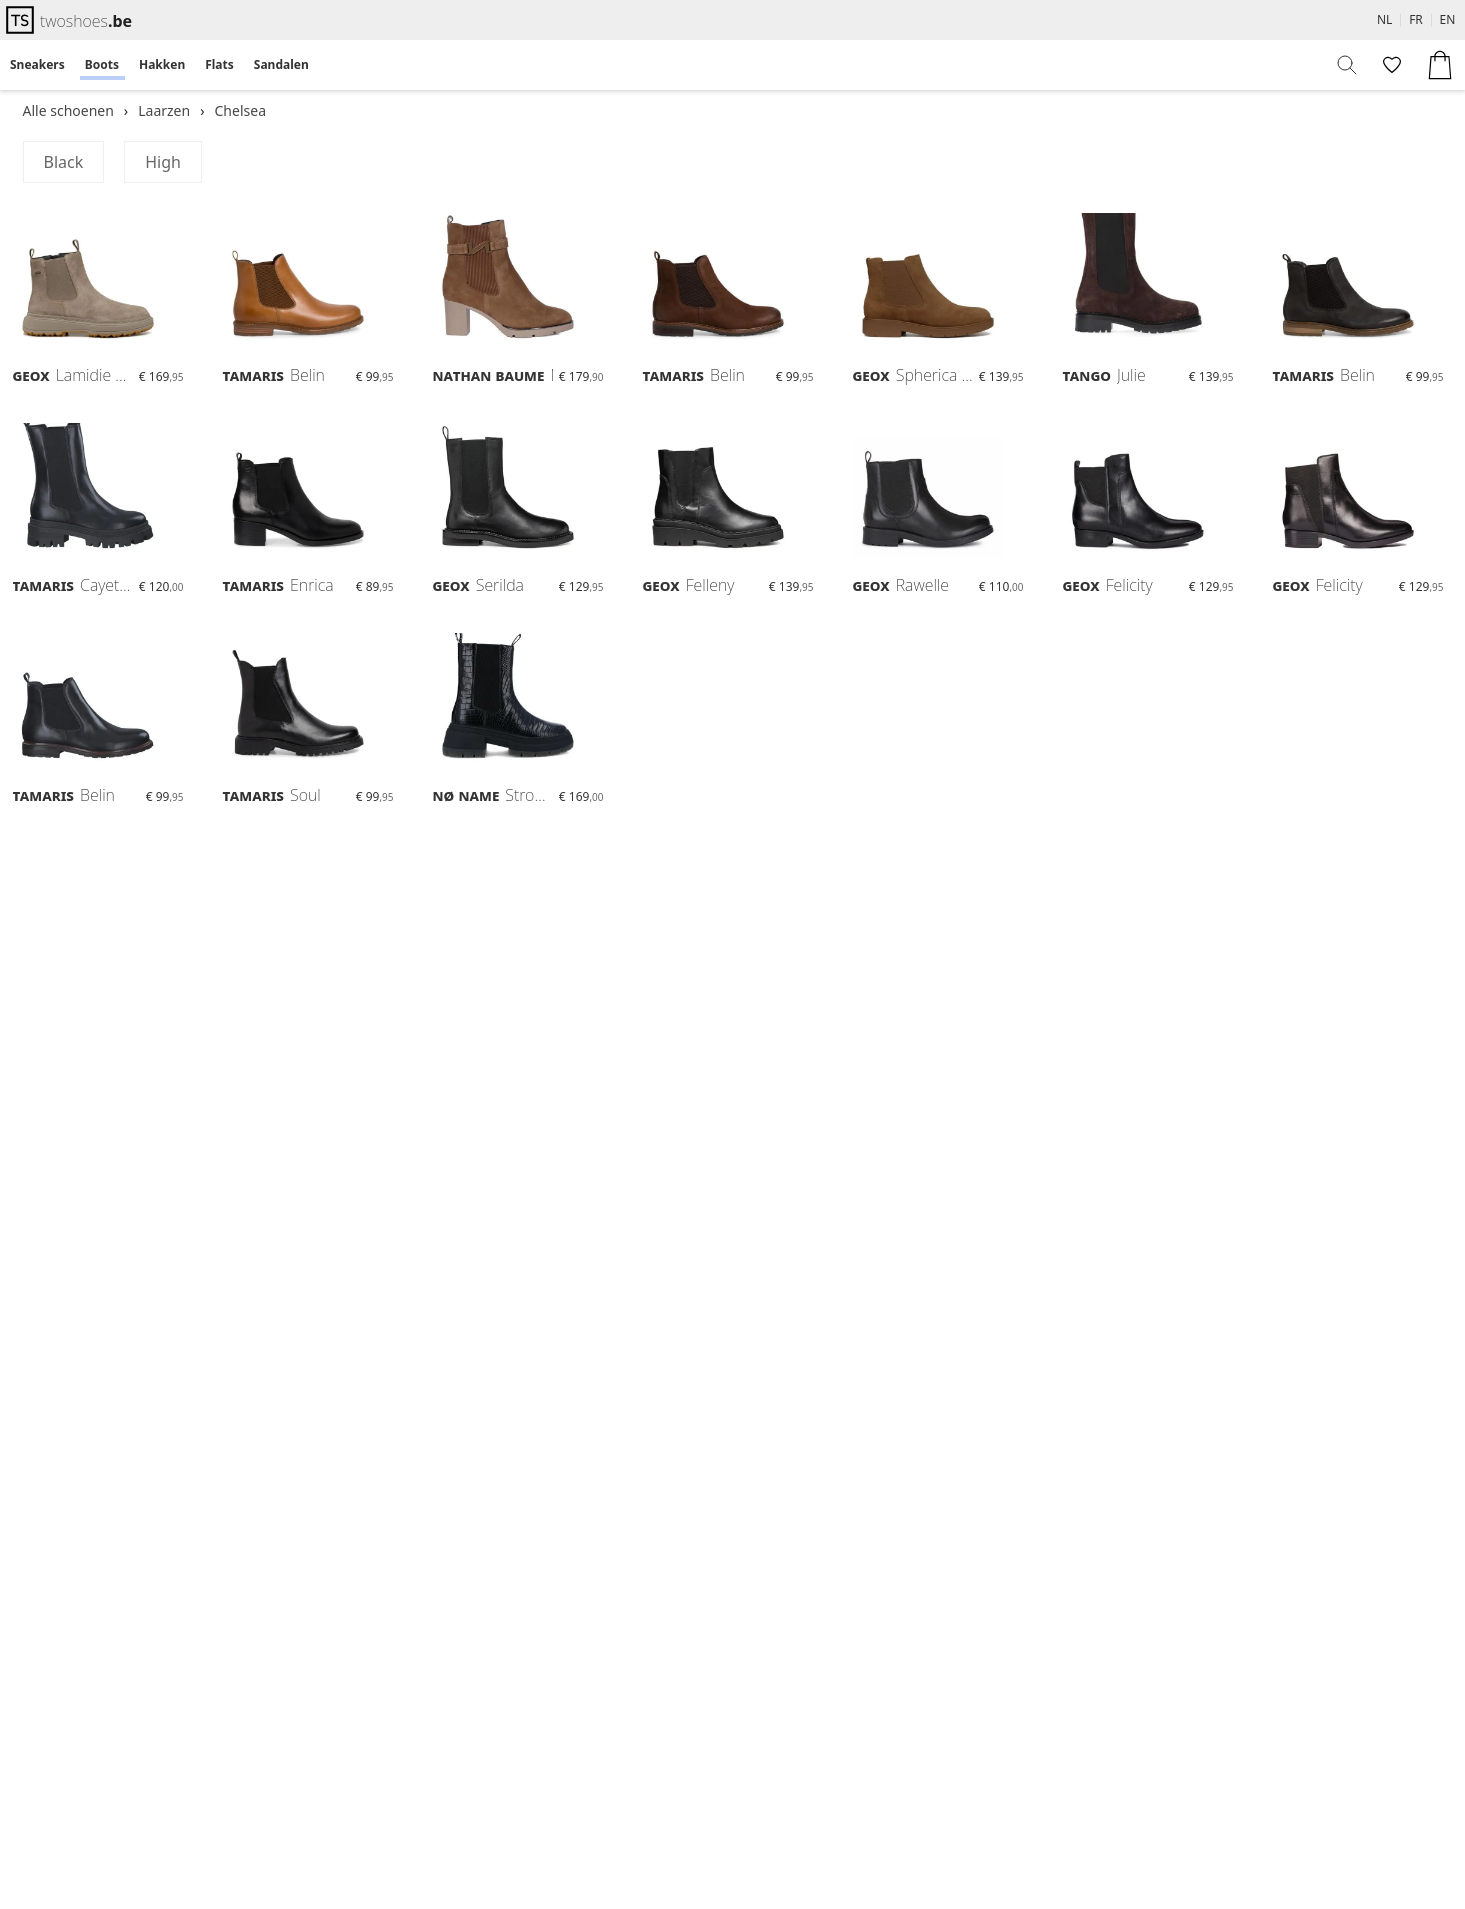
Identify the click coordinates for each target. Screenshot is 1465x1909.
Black (64, 162)
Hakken (162, 64)
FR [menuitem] (1416, 19)
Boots (102, 64)
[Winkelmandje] (1440, 65)
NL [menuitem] (1384, 19)
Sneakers (37, 64)
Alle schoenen (68, 110)
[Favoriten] (1390, 65)
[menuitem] (37, 65)
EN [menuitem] (1448, 19)
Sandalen (281, 64)
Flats (219, 64)
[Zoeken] (1348, 65)
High (163, 162)
